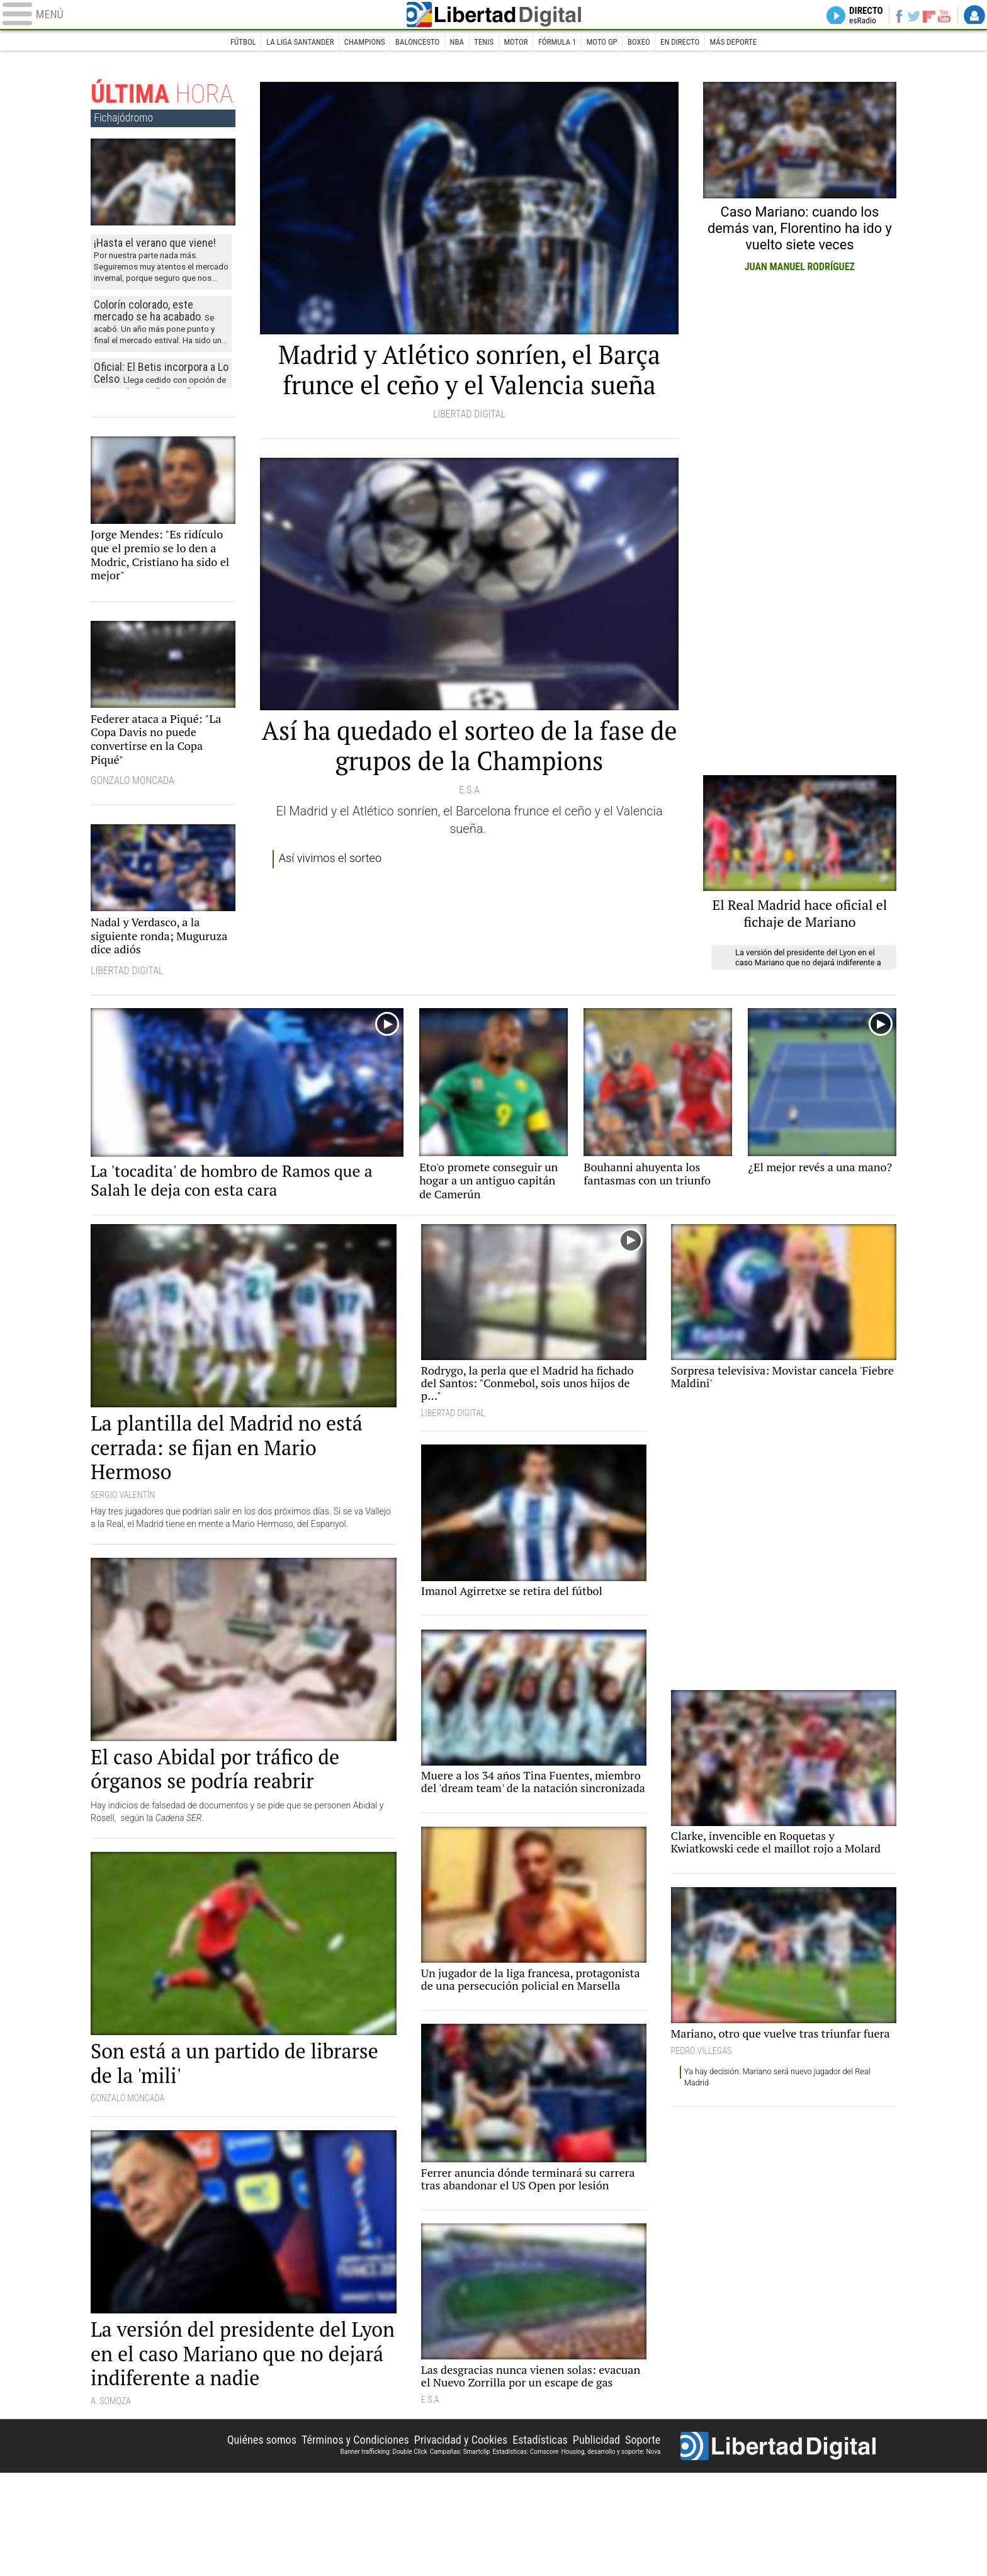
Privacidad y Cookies (441, 2539)
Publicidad (590, 2539)
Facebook (889, 16)
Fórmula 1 (564, 43)
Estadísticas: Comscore (525, 2551)
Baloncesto (409, 43)
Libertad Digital (493, 16)
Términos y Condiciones (325, 2539)
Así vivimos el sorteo (335, 908)
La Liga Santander (280, 43)
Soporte (640, 2539)
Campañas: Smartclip (460, 2551)
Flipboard (925, 16)
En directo (699, 43)
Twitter (907, 16)
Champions (352, 43)
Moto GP (613, 43)
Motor (518, 43)
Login (974, 16)
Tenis (483, 43)
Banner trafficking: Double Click (383, 2551)
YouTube (941, 16)
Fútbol (217, 43)
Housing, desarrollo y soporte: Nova (610, 2551)
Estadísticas (528, 2539)
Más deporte (758, 43)
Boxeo (653, 43)
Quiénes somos (222, 2539)
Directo (853, 16)
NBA (453, 43)
